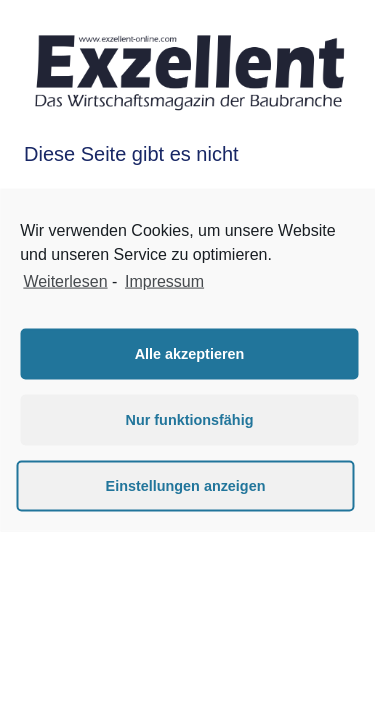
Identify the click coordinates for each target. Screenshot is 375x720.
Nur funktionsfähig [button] (190, 420)
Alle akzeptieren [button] (190, 354)
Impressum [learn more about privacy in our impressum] (164, 281)
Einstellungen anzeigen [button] (186, 486)
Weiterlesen (65, 281)
